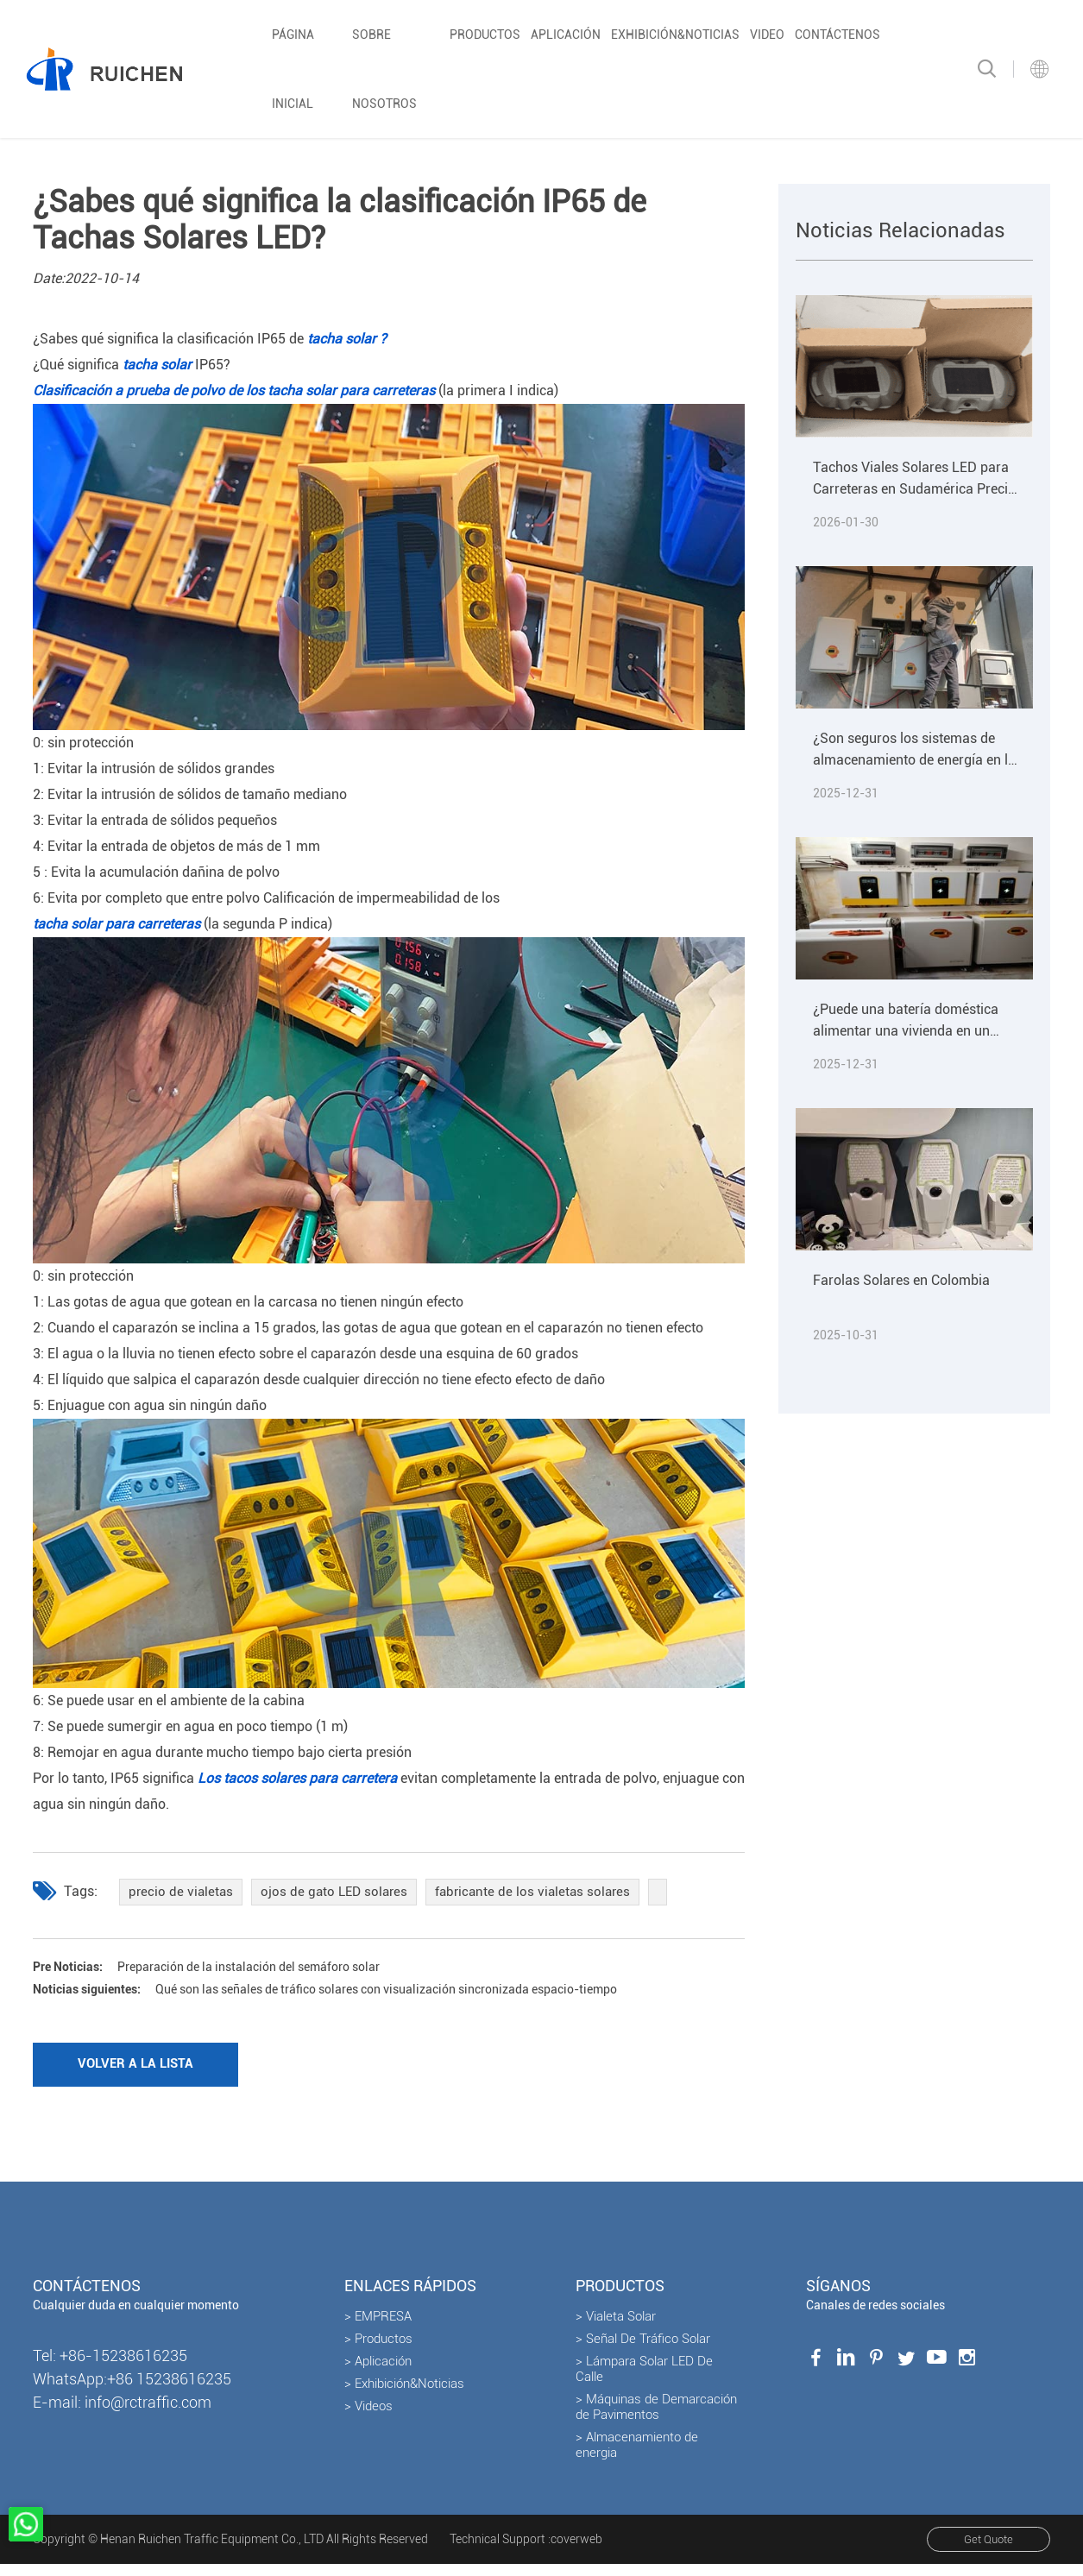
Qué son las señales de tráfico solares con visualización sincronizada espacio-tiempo (363, 1995)
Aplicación (566, 34)
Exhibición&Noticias (675, 34)
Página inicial (293, 69)
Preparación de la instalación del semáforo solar (229, 1970)
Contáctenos (837, 34)
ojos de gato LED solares (339, 1893)
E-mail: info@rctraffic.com (122, 2413)
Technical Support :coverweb (526, 2551)
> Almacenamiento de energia (637, 2456)
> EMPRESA (378, 2327)
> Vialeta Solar (616, 2327)
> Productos (378, 2350)
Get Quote (982, 2552)
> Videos (368, 2417)
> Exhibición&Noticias (404, 2395)
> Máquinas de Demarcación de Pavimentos (656, 2418)
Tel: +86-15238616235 (110, 2367)
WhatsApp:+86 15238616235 (132, 2390)
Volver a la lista (145, 2073)
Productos (485, 34)
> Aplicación (378, 2372)
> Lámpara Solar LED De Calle (644, 2380)
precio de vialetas (182, 1893)
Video (767, 34)
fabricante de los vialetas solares (543, 1893)
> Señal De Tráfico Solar (643, 2350)
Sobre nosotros (384, 69)
